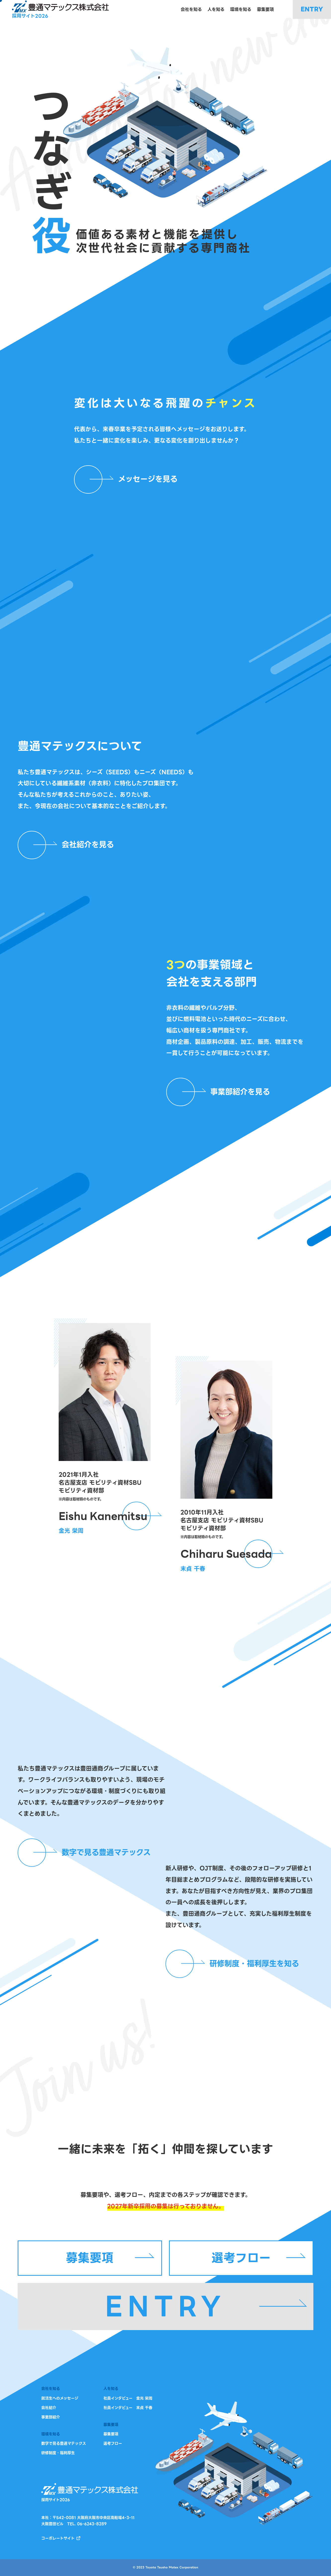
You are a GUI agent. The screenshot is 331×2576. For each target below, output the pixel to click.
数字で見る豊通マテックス (63, 2443)
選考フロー (112, 2443)
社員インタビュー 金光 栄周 (127, 2398)
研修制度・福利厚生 (58, 2453)
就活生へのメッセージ (59, 2398)
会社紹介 (48, 2408)
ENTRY (312, 9)
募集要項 (110, 2434)
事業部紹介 (50, 2417)
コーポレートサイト (60, 2538)
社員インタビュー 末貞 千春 (127, 2408)
